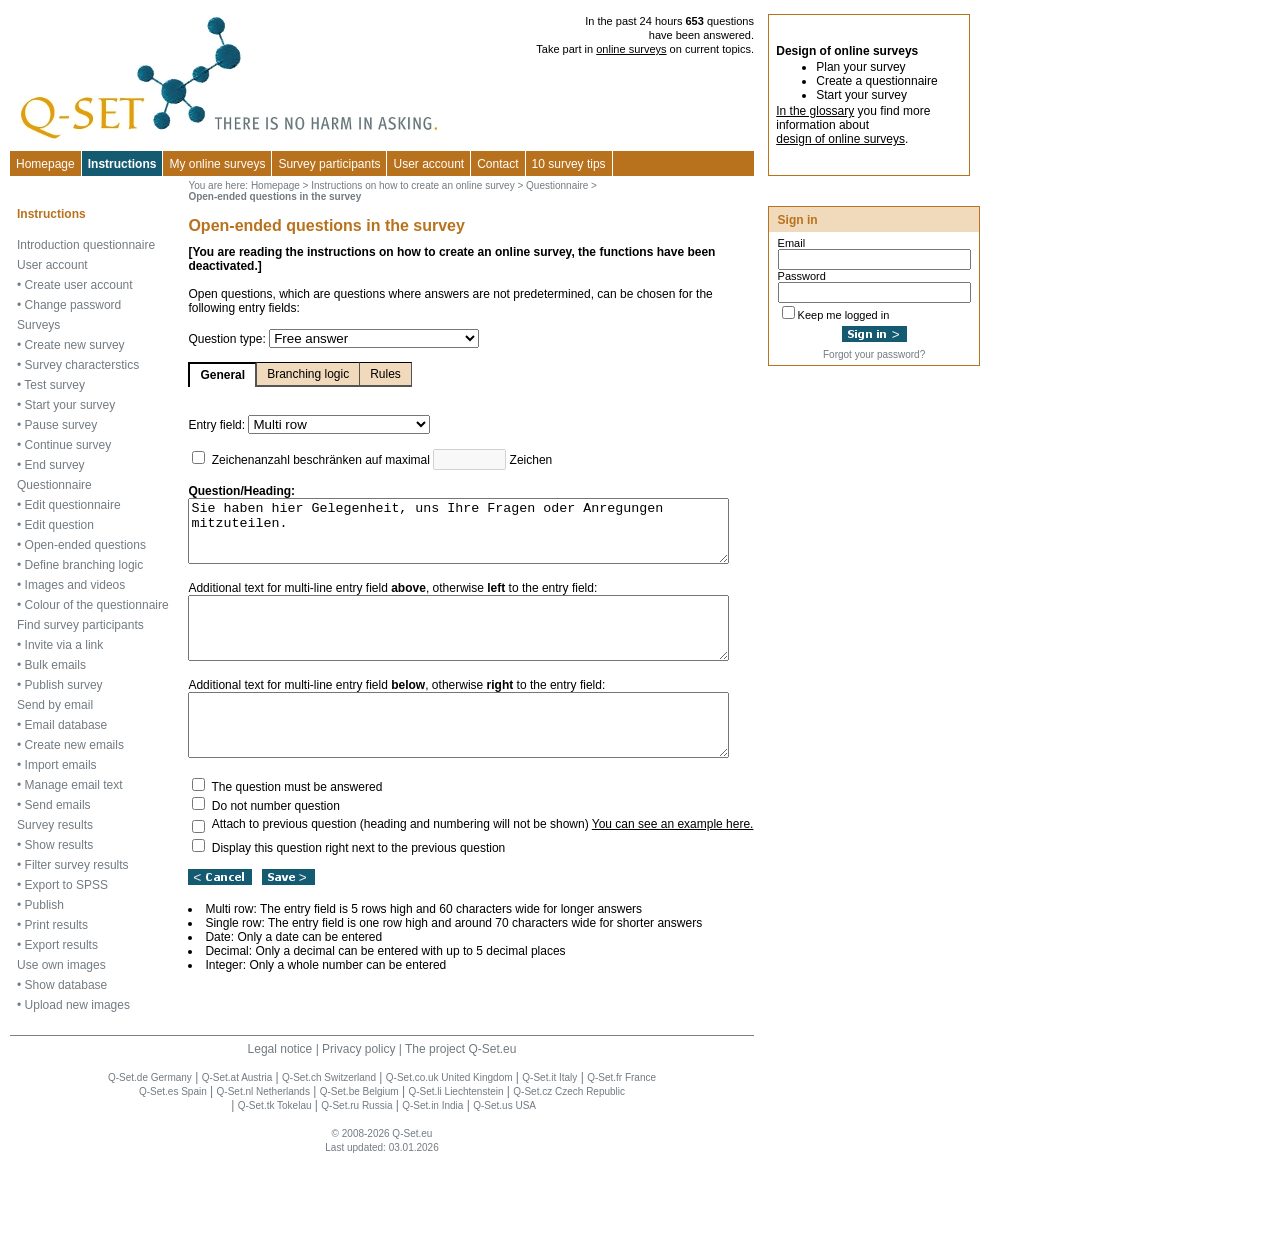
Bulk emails (55, 765)
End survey (55, 485)
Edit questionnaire (73, 525)
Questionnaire (54, 505)
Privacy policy (359, 1149)
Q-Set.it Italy (550, 1177)
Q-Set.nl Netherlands (263, 1191)
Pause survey (61, 445)
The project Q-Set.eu (461, 1149)
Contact (497, 164)
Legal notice (280, 1149)
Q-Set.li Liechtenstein (456, 1191)
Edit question (59, 545)
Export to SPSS (66, 985)
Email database (66, 825)
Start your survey (70, 425)
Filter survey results (77, 965)
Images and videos (75, 645)
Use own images (61, 1065)
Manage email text (74, 885)
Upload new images (77, 1105)
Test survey (54, 405)
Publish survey (64, 785)
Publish (44, 1005)
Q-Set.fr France (622, 1177)
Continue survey (68, 465)
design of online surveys (840, 139)
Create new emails (74, 845)
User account (52, 285)
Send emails (58, 905)
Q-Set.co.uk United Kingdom (450, 1177)
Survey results (55, 925)
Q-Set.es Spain (174, 1191)
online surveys (633, 49)
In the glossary (815, 111)
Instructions (122, 164)
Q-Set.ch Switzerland (330, 1177)
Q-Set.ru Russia (357, 1205)
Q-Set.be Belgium (360, 1191)
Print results (56, 1025)
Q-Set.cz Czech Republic (570, 1191)
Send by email (55, 805)
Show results (59, 945)
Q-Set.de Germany (151, 1177)
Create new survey (75, 365)
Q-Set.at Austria (238, 1177)
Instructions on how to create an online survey (374, 191)
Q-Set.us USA (505, 1205)
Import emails (61, 865)
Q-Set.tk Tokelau (276, 1205)
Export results (61, 1045)
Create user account (79, 305)
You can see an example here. (634, 846)
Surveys (38, 345)
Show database (66, 1085)
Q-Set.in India (433, 1205)
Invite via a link (64, 745)
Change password (73, 325)
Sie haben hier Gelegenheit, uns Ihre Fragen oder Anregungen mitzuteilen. (453, 523)
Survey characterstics (82, 385)
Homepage (45, 164)
